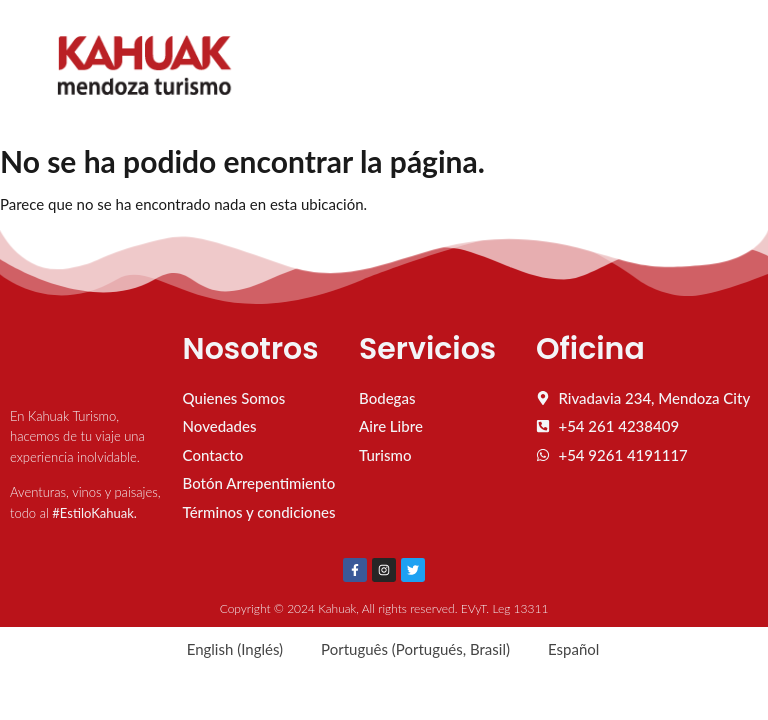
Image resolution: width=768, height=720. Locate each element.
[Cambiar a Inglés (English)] (226, 649)
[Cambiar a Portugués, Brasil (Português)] (406, 649)
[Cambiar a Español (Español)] (564, 649)
